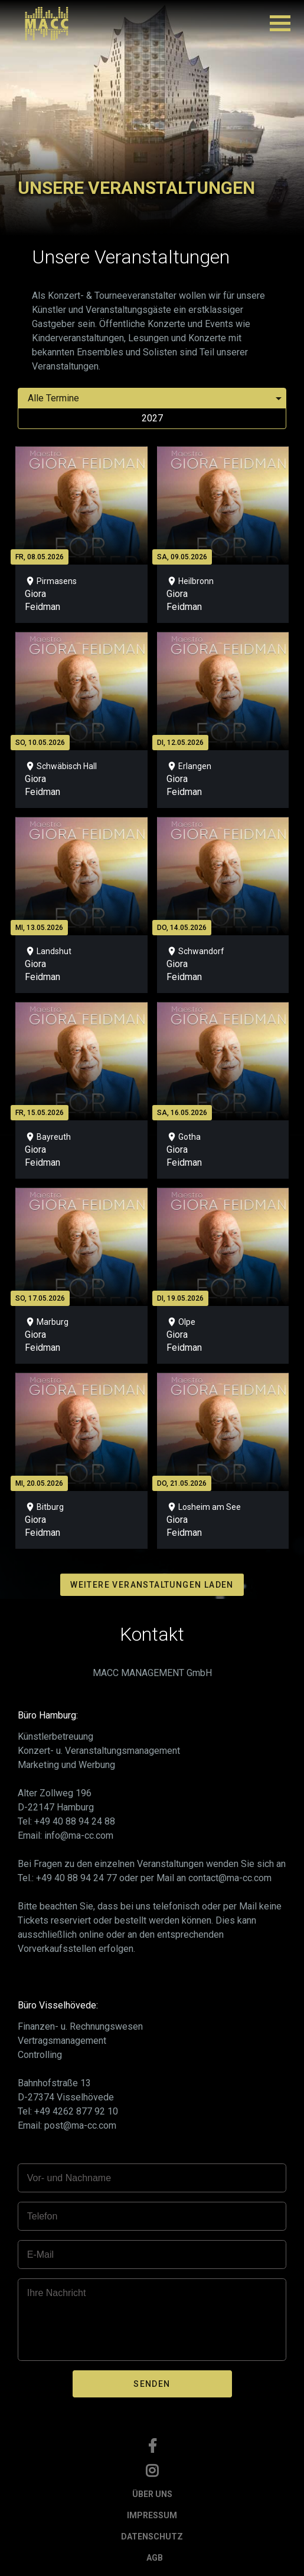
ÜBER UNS (152, 2494)
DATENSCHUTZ (152, 2536)
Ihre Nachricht (56, 2293)
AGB (154, 2557)
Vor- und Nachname (69, 2178)
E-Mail (40, 2255)
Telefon (42, 2216)
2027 (152, 418)
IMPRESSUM (152, 2515)
